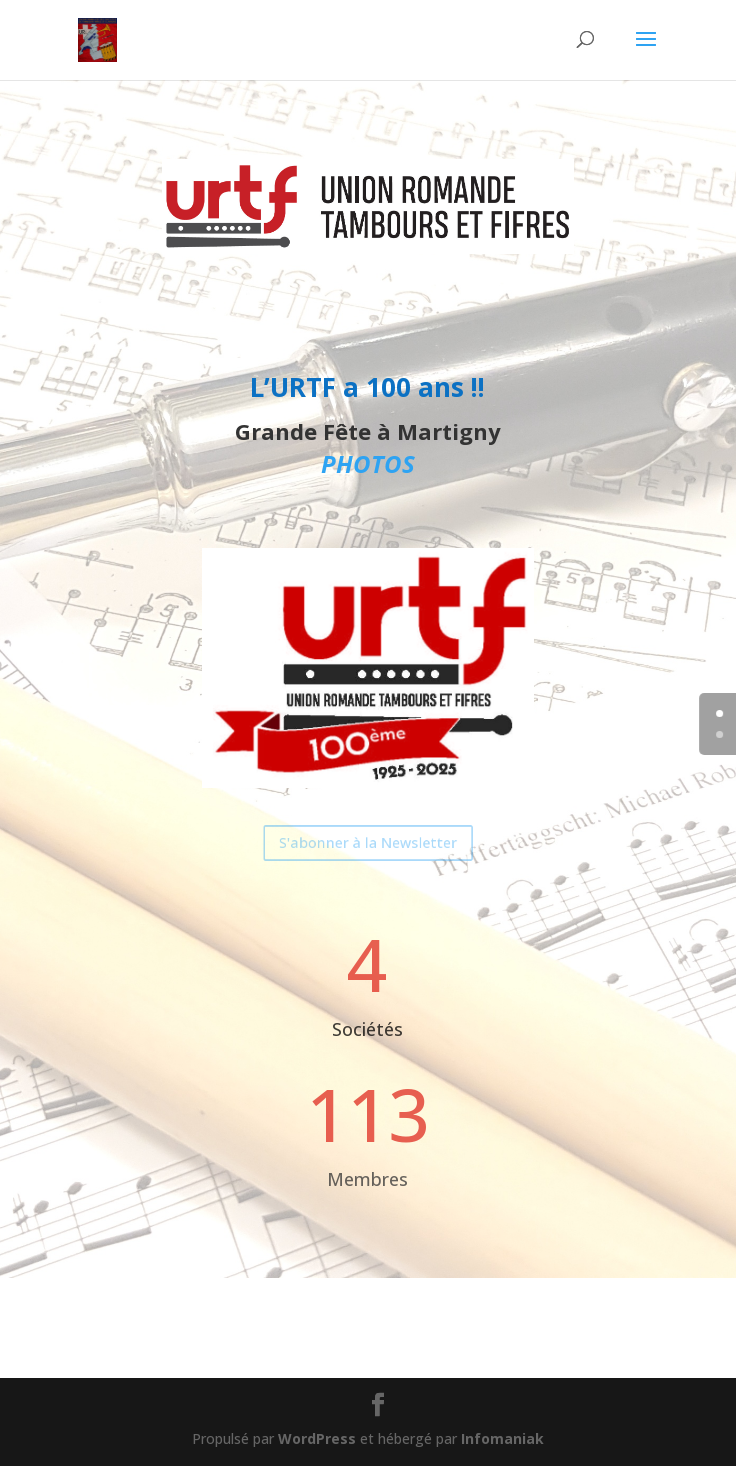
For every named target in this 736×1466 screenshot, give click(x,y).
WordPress (317, 1438)
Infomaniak (502, 1438)
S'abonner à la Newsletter (368, 842)
